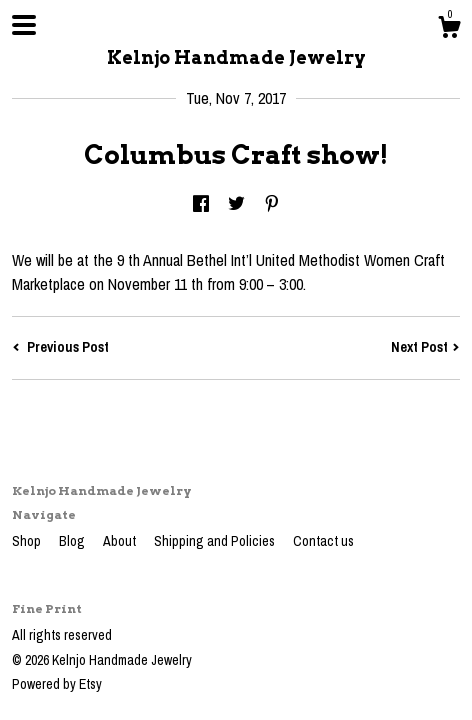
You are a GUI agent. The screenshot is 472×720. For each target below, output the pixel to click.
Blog (73, 541)
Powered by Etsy (57, 684)
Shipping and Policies (216, 541)
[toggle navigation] (24, 25)
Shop (28, 541)
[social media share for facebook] (201, 205)
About (121, 541)
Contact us (323, 541)
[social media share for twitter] (236, 205)
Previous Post (60, 347)
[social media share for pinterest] (272, 205)
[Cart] (449, 30)
